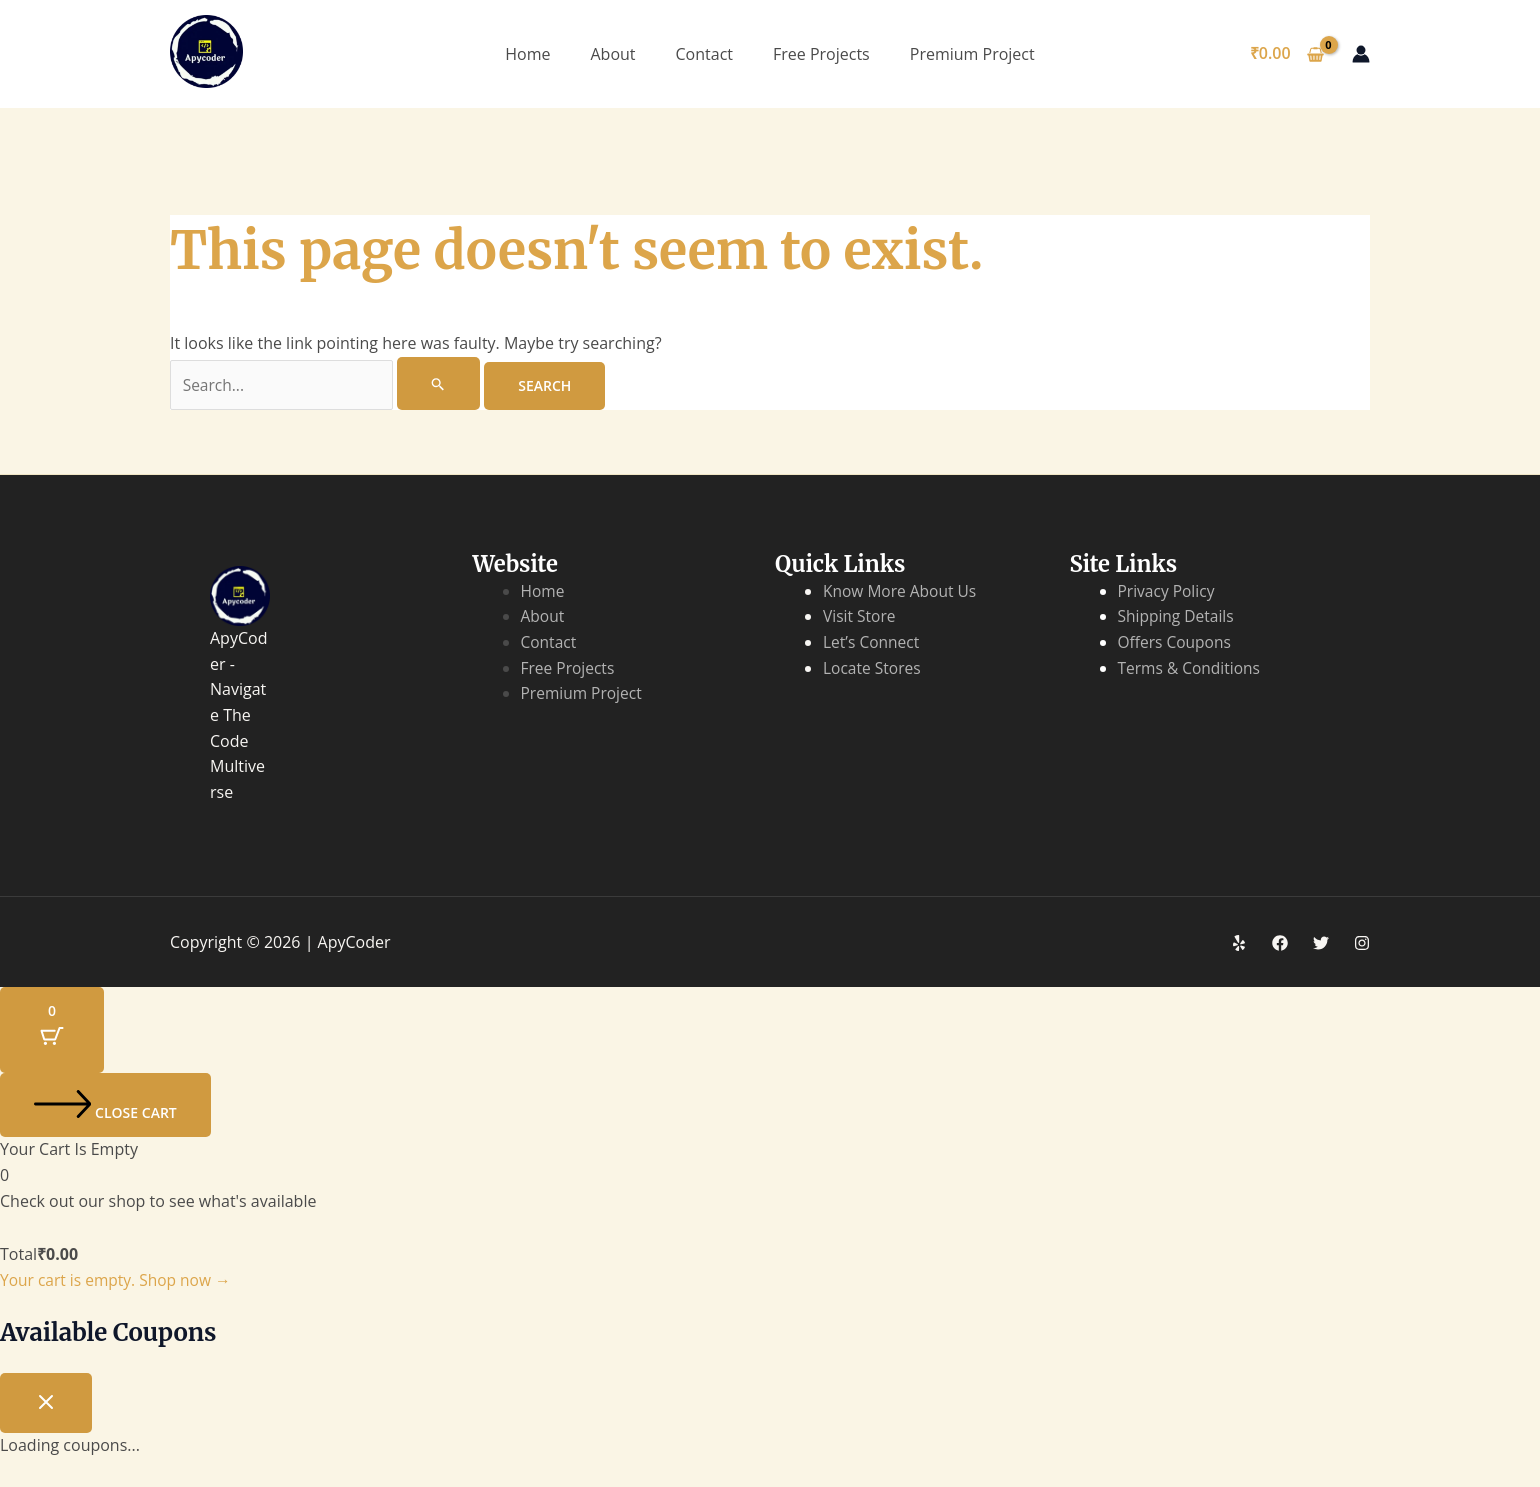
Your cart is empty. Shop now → (119, 1281)
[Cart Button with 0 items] (52, 1031)
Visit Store (860, 617)
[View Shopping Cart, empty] (1286, 54)
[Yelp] (1239, 944)
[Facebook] (1280, 944)
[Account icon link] (1361, 54)
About (612, 54)
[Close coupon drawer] (46, 1404)
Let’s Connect (872, 643)
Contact (704, 54)
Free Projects (821, 54)
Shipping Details (1178, 617)
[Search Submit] (443, 383)
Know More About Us (902, 592)
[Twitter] (1321, 944)
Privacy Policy (1168, 592)
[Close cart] (105, 1106)
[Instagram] (1362, 944)
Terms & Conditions (1191, 669)
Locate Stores (873, 669)
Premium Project (972, 54)
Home (527, 54)
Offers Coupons (1176, 643)
